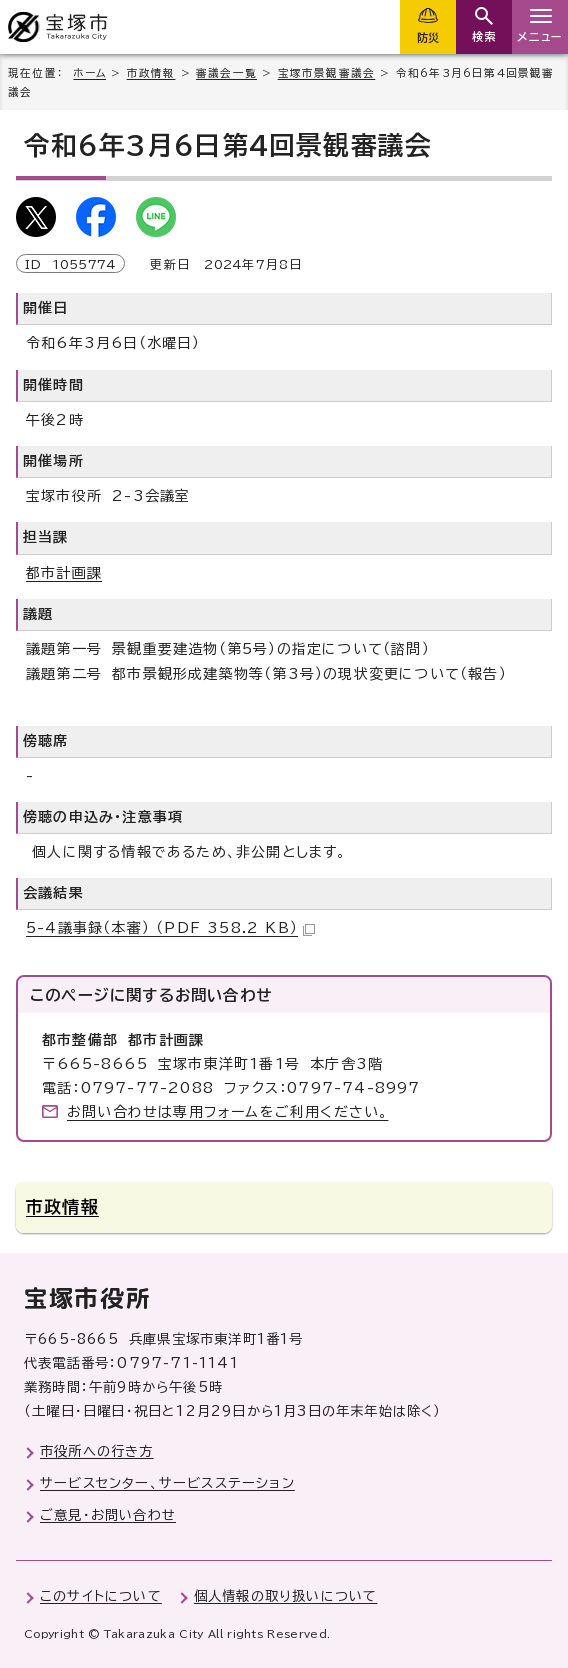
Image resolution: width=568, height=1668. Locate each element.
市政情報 (151, 73)
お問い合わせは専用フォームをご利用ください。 (227, 1112)
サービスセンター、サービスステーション (167, 1483)
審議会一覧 (226, 73)
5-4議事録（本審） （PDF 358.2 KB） (170, 928)
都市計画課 (64, 573)
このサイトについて (101, 1596)
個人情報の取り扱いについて (286, 1596)
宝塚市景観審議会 (327, 73)
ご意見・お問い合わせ (108, 1515)
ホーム (89, 73)
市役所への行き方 (97, 1451)
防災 (428, 37)
